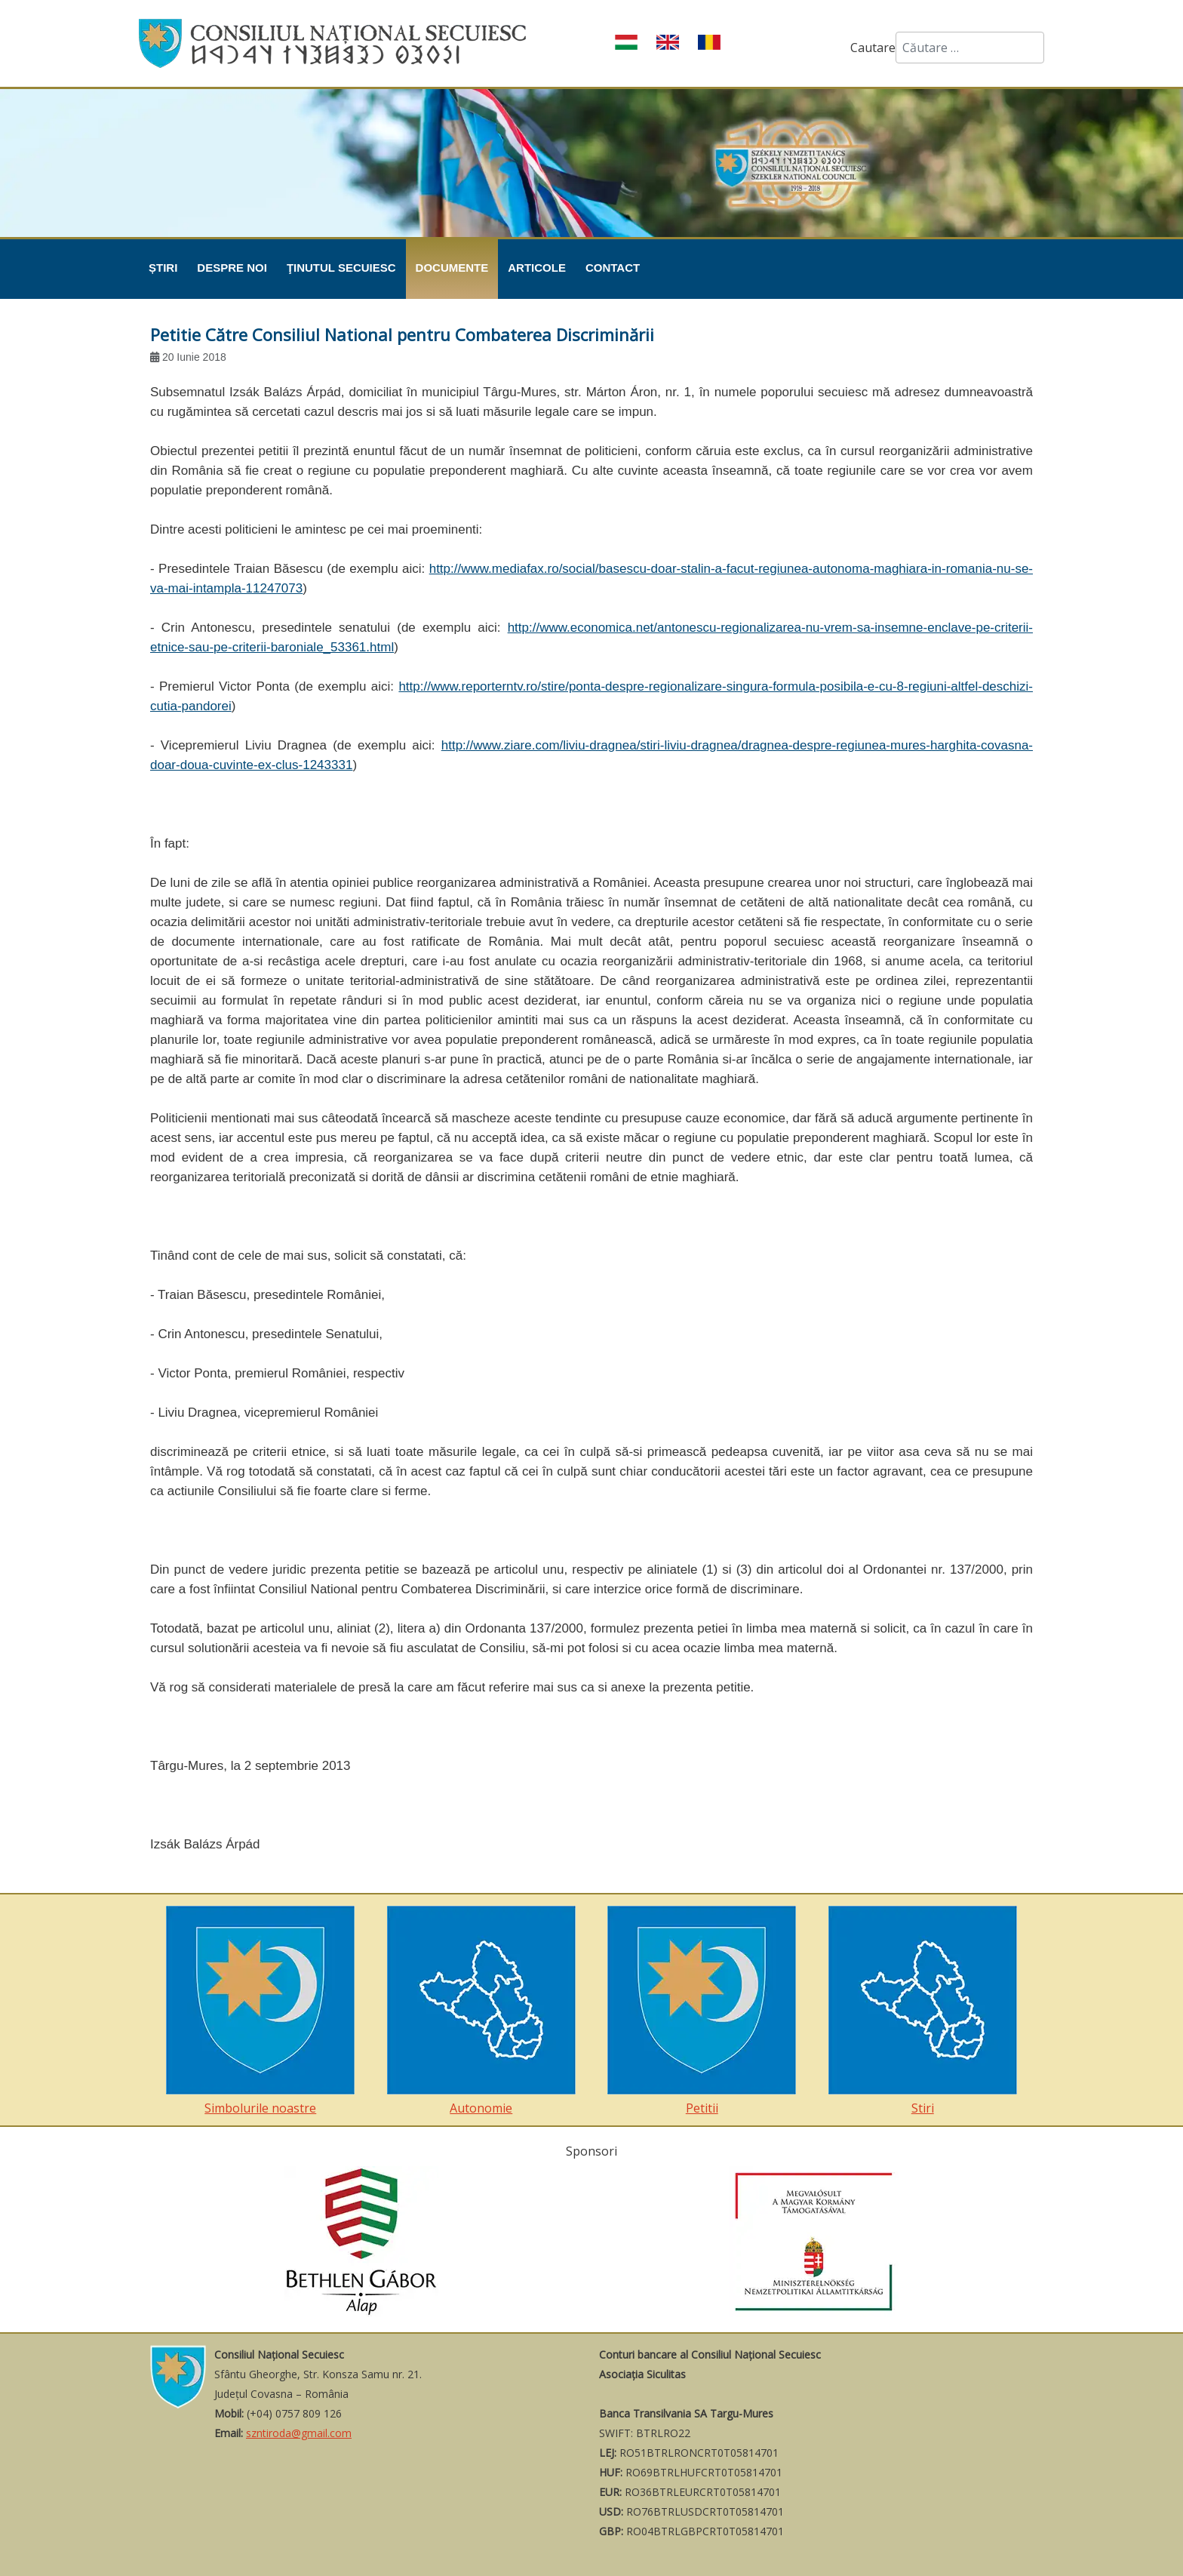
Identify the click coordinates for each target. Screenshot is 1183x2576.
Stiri (922, 2011)
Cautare (873, 47)
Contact (612, 267)
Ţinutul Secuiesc (341, 267)
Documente (452, 267)
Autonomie (481, 2011)
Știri (163, 267)
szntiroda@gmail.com (299, 2433)
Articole (537, 267)
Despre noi (232, 267)
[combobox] (970, 47)
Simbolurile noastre (260, 2011)
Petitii (701, 2011)
